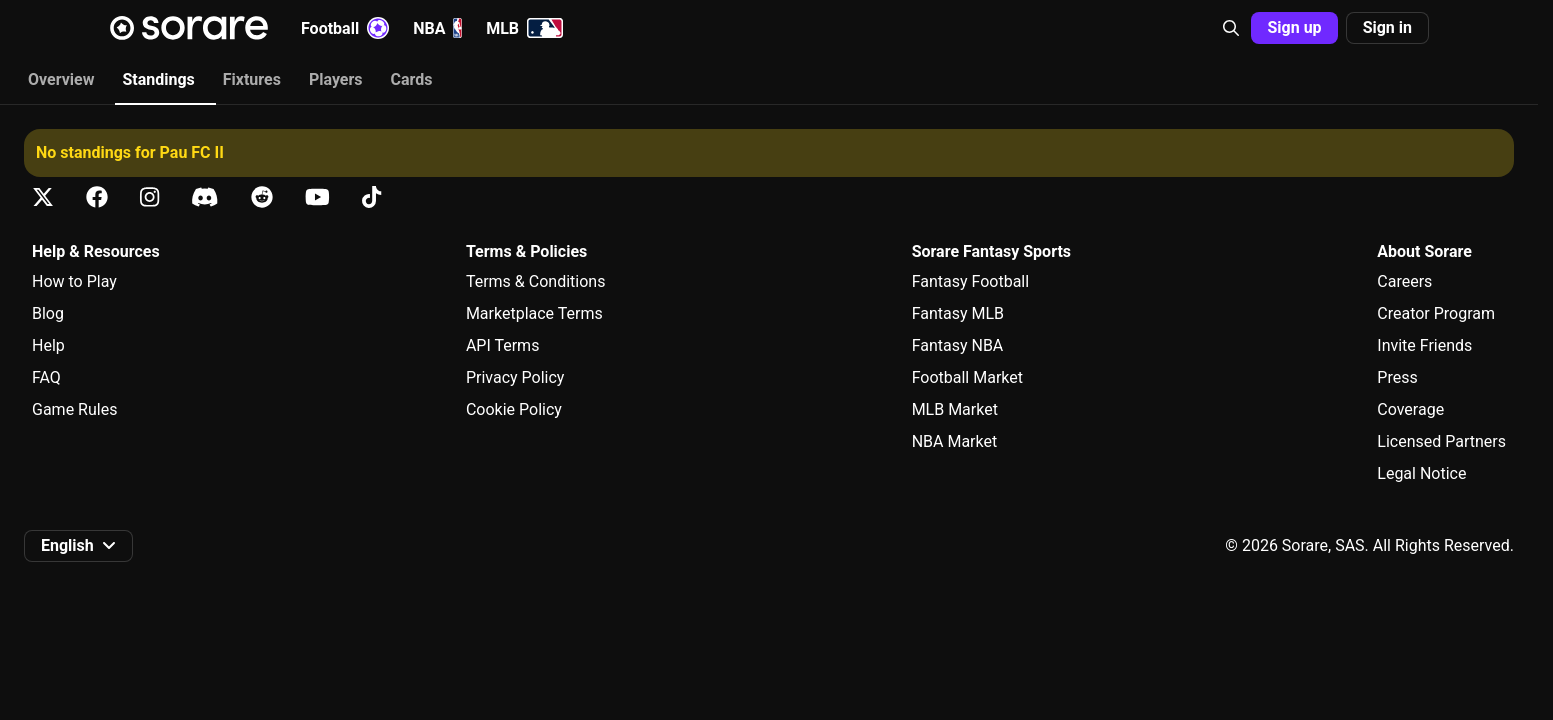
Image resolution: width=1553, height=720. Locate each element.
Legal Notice (1421, 473)
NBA (437, 28)
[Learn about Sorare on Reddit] (262, 197)
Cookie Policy (514, 409)
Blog (48, 313)
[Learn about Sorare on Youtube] (317, 197)
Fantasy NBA (958, 345)
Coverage (1410, 409)
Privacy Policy (515, 377)
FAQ (46, 377)
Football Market (967, 377)
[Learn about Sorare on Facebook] (97, 197)
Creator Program (1436, 313)
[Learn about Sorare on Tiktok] (371, 197)
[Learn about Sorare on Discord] (205, 197)
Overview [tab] (61, 79)
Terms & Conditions (536, 281)
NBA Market (955, 441)
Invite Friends (1424, 345)
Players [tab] (336, 79)
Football (345, 28)
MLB (524, 28)
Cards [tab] (412, 79)
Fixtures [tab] (252, 79)
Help (48, 345)
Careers (1404, 281)
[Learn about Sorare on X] (43, 197)
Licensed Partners (1441, 441)
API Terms (503, 345)
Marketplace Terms (534, 313)
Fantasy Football (970, 281)
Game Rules (74, 409)
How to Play (74, 281)
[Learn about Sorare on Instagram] (149, 197)
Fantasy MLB (958, 313)
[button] (1231, 28)
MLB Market (955, 409)
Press (1397, 377)
